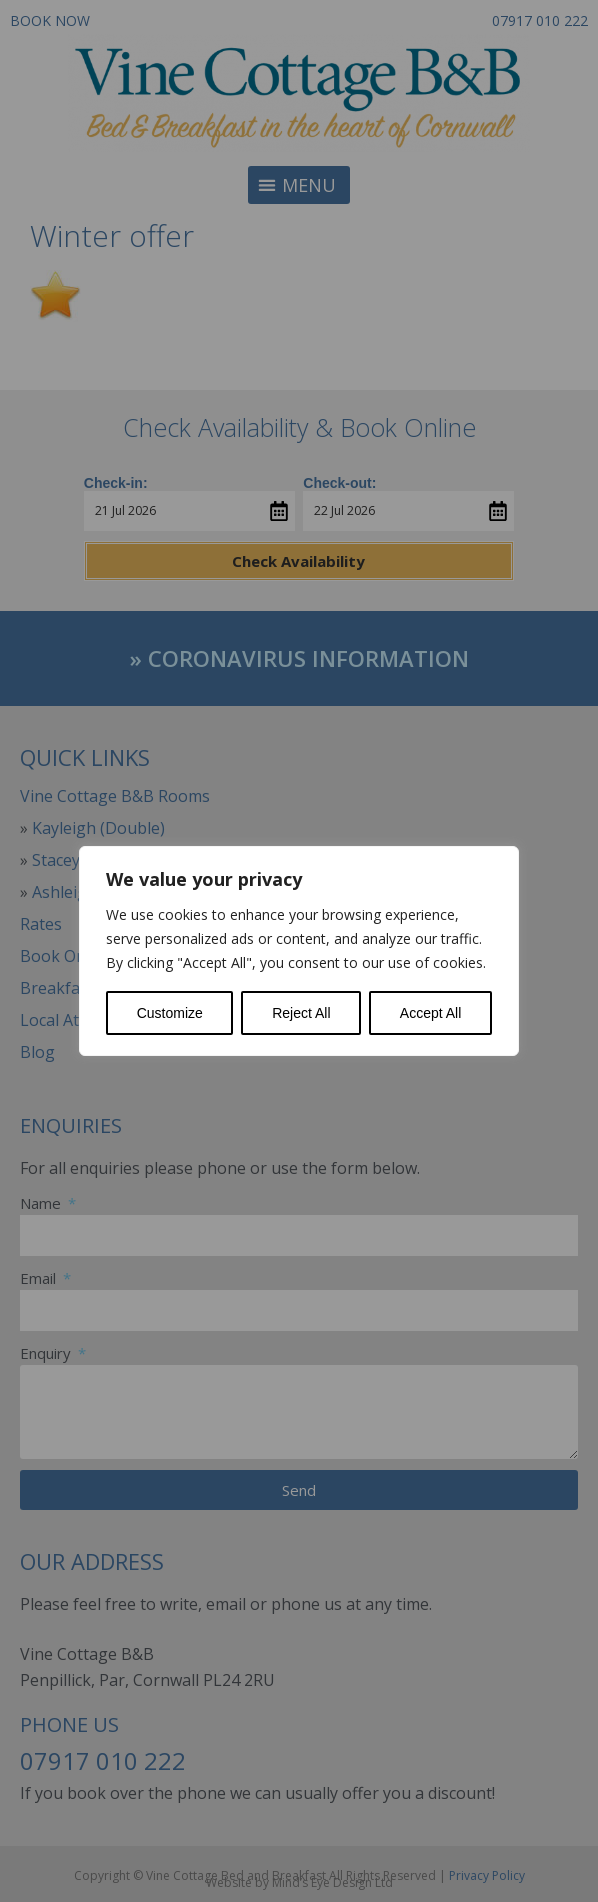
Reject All (301, 1013)
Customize (170, 1013)
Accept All (430, 1013)
